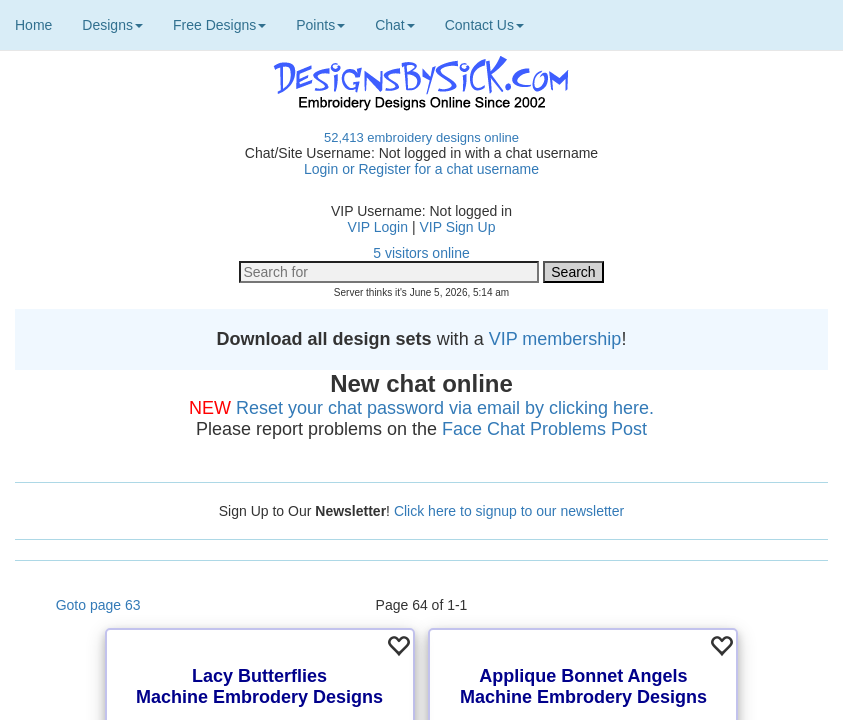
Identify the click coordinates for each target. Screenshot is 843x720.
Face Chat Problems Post (544, 429)
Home (33, 25)
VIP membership (555, 339)
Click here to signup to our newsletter (509, 511)
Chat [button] (395, 25)
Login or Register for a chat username (421, 169)
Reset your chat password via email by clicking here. (445, 408)
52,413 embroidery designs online (421, 137)
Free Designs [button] (219, 25)
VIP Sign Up (457, 227)
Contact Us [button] (484, 25)
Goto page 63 (98, 605)
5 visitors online (421, 253)
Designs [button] (112, 25)
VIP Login (378, 227)
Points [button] (320, 25)
